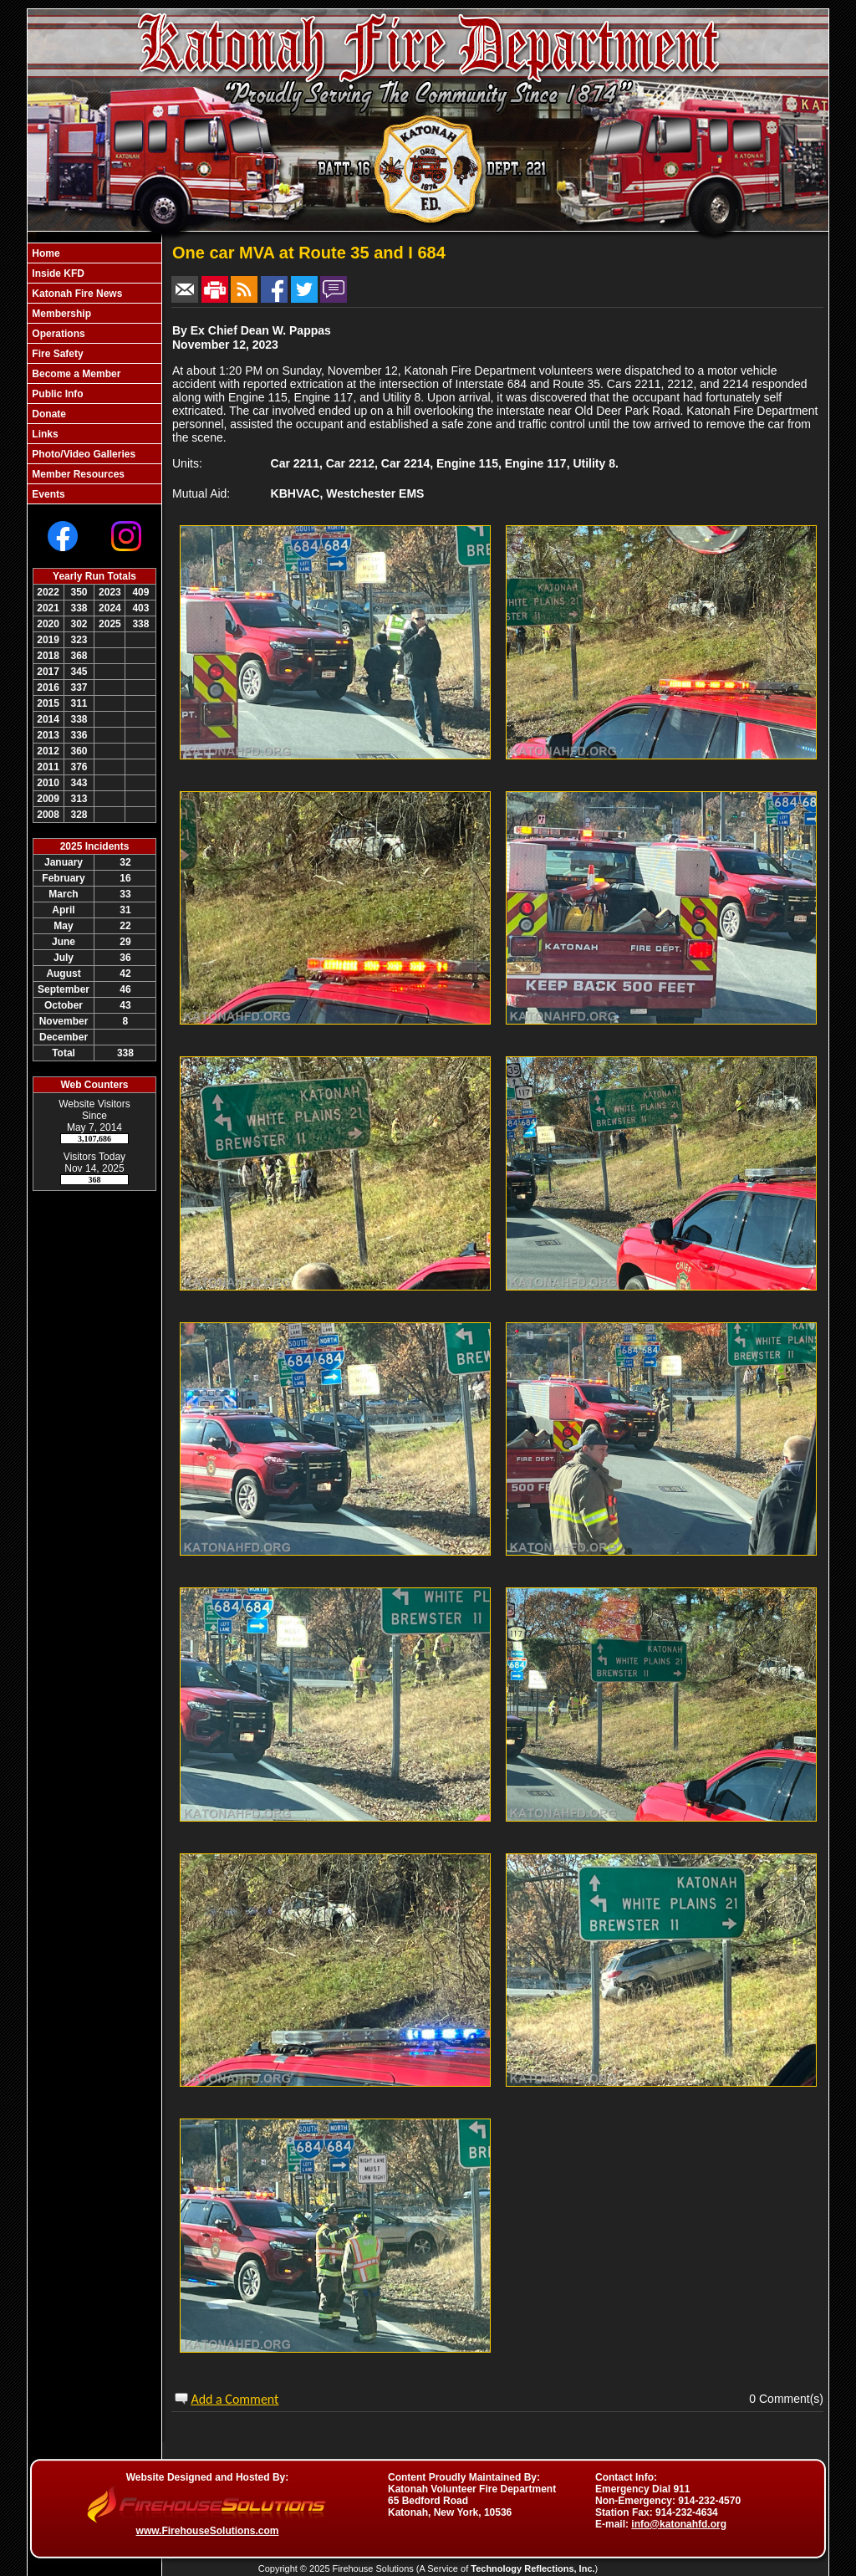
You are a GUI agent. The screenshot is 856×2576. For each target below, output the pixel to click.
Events (47, 494)
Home (44, 253)
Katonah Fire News (75, 293)
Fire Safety (56, 354)
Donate (47, 414)
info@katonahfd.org (678, 2524)
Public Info (56, 394)
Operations (57, 334)
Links (44, 434)
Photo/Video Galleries (82, 454)
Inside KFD (56, 273)
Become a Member (74, 374)
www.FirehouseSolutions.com (207, 2531)
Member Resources (77, 474)
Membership (60, 313)
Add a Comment (234, 2399)
